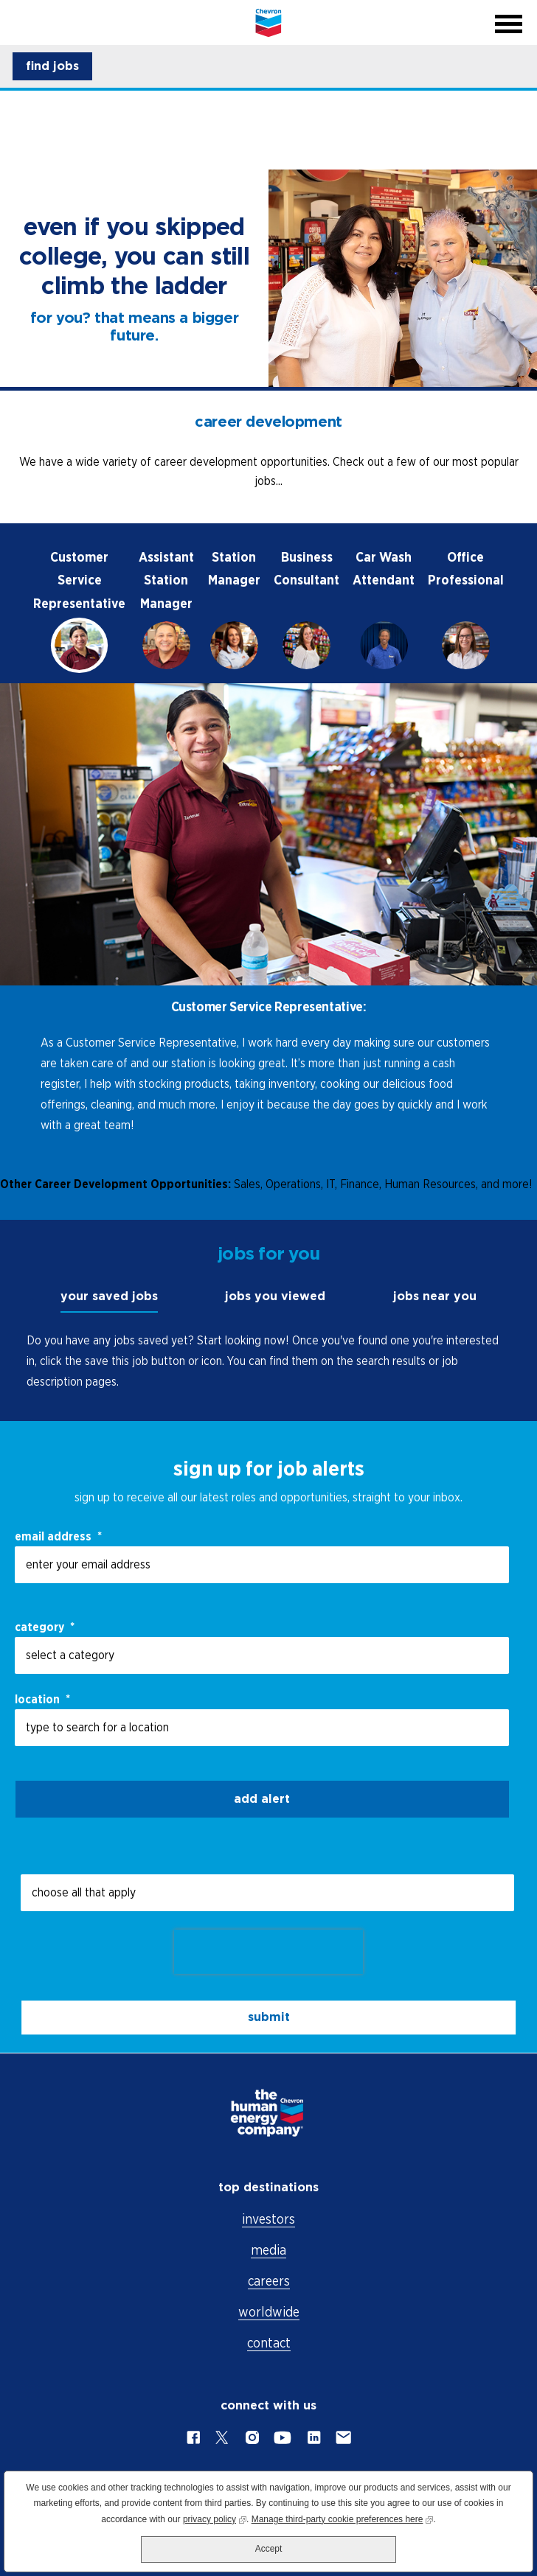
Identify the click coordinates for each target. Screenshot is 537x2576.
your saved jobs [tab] (109, 1296)
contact (269, 2342)
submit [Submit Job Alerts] (269, 2017)
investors (268, 2219)
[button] (52, 66)
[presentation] (268, 1952)
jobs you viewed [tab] (275, 1296)
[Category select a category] (262, 1655)
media (268, 2250)
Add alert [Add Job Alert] (262, 1799)
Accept (269, 2549)
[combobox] (262, 1727)
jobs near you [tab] (435, 1296)
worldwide (268, 2312)
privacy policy (214, 2518)
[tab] (79, 609)
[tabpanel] (268, 922)
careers (269, 2281)
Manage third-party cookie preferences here (343, 2518)
